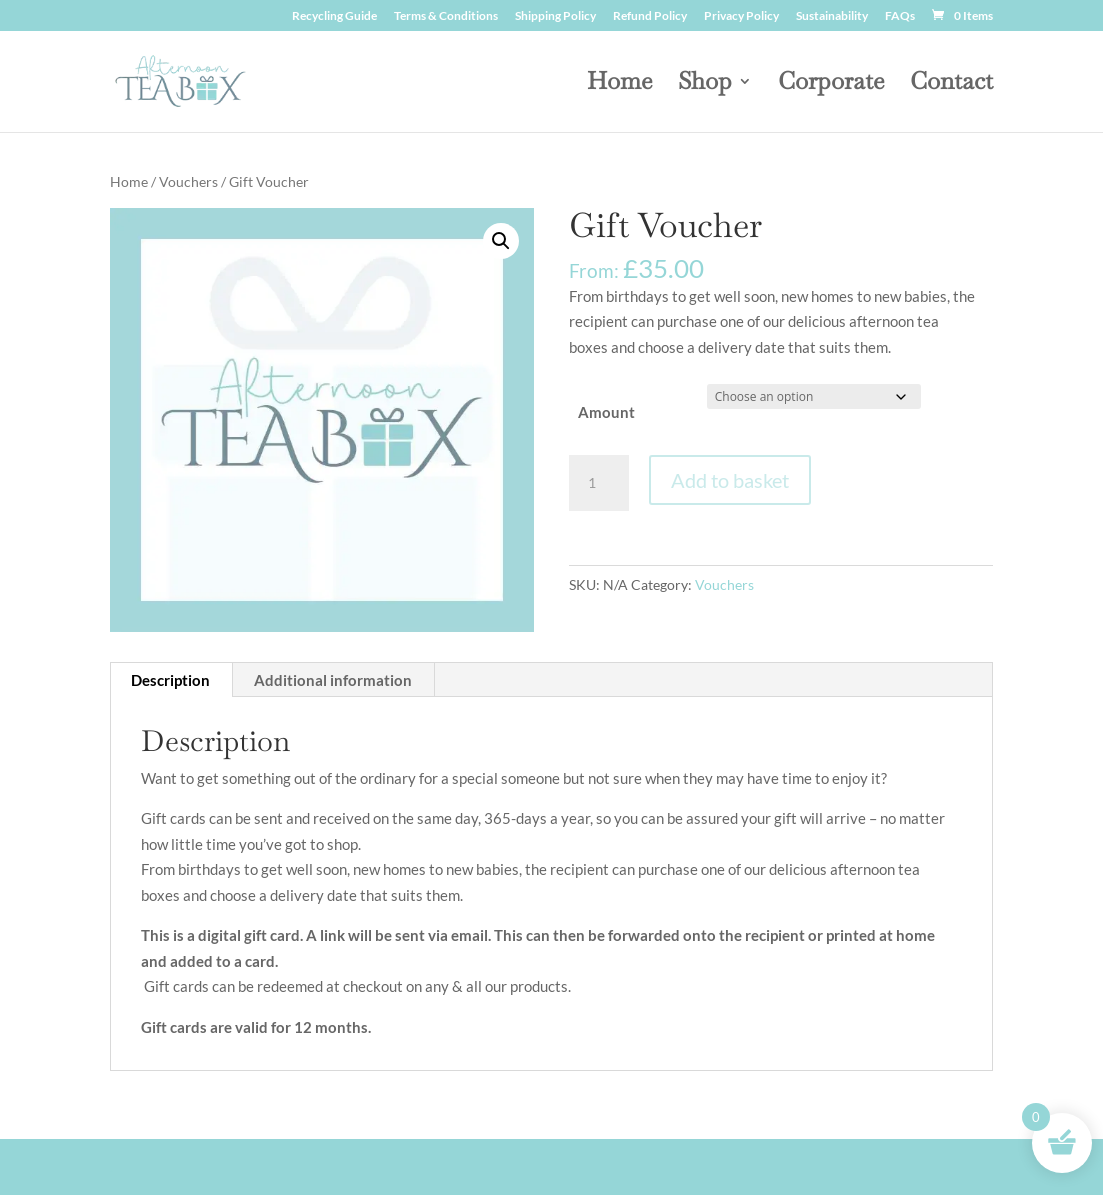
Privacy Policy (741, 16)
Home (619, 85)
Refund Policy (650, 16)
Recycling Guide (334, 16)
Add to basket (730, 480)
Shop (705, 85)
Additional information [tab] (333, 680)
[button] (501, 241)
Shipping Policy (555, 16)
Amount (606, 412)
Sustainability (832, 16)
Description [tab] (170, 680)
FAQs (900, 16)
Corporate (831, 85)
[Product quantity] (599, 483)
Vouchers (188, 181)
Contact (951, 85)
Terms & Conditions (446, 16)
